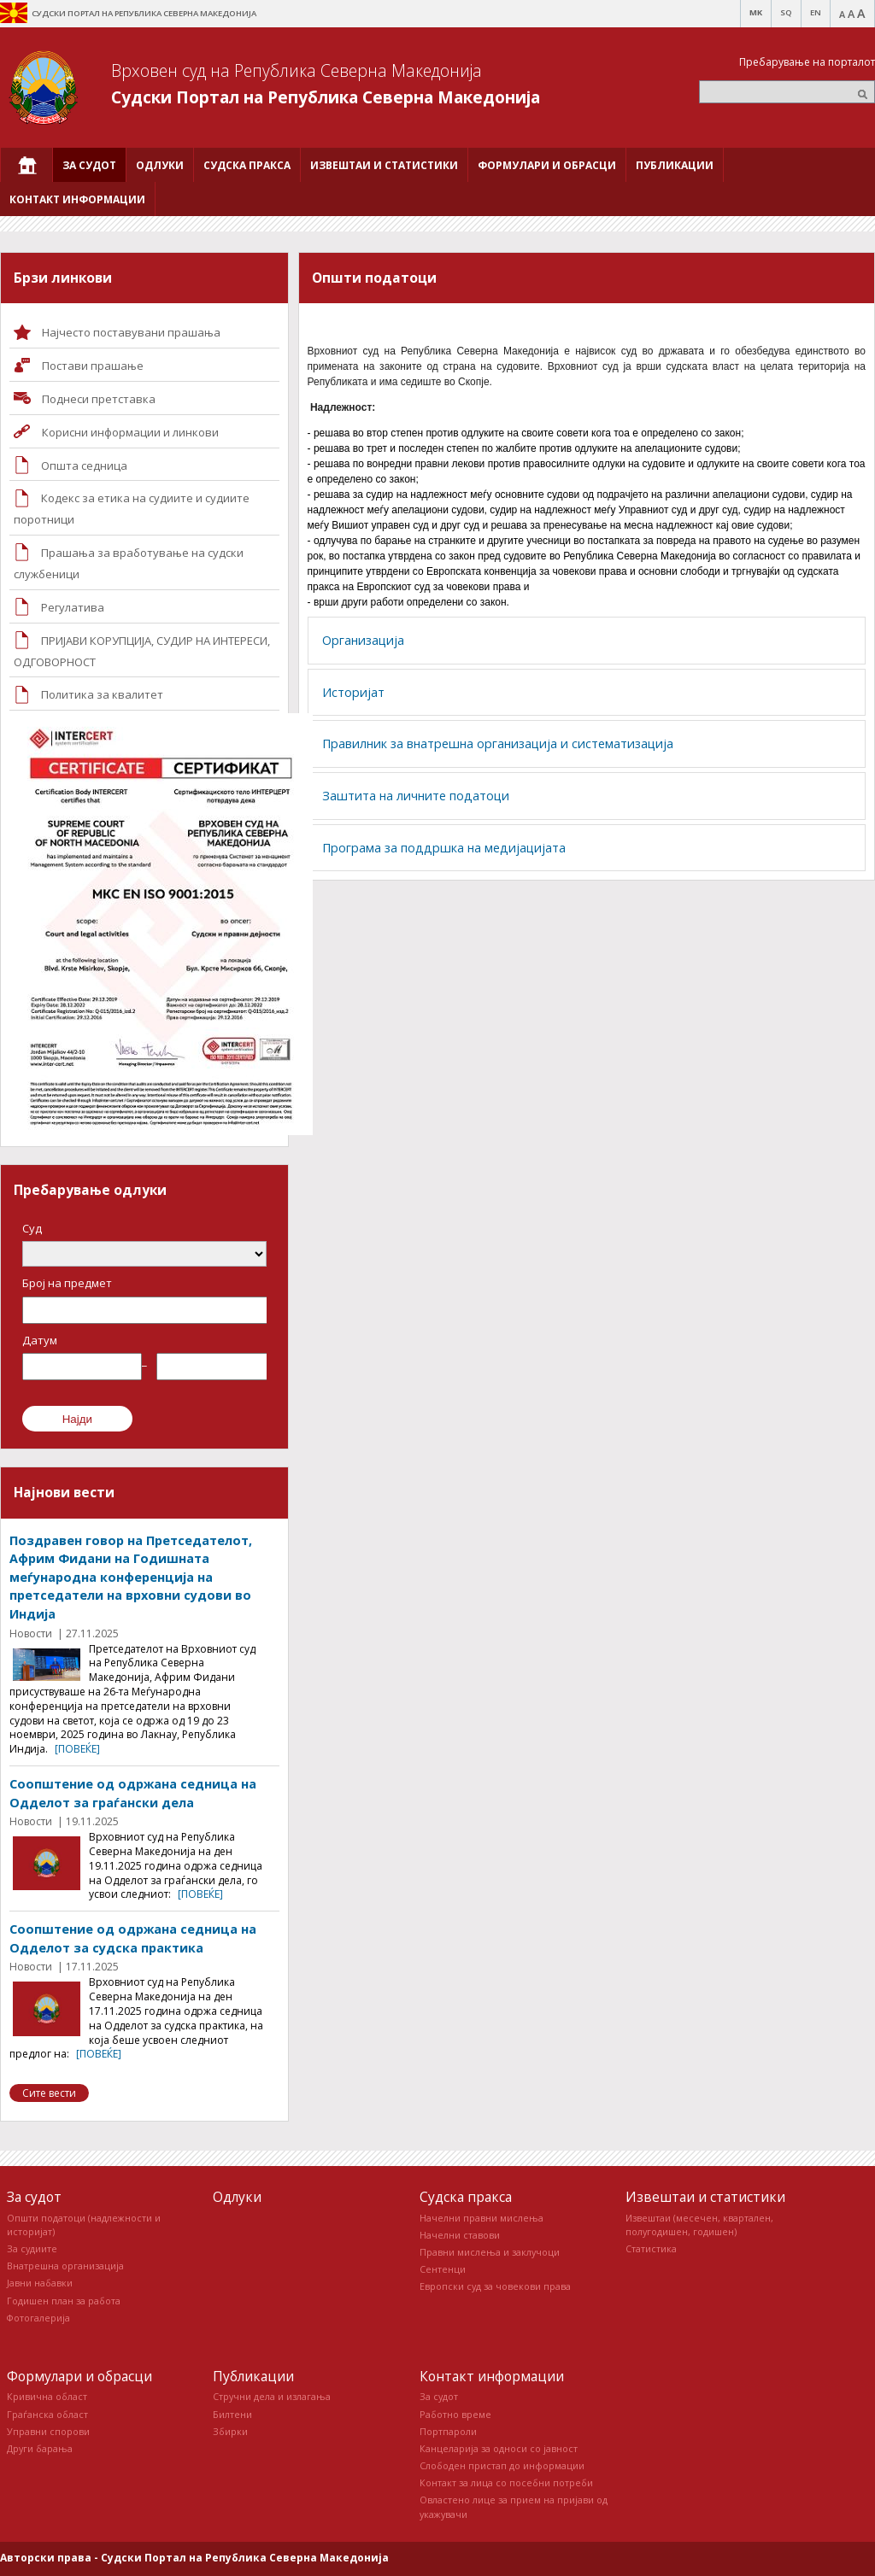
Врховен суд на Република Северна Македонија (296, 70)
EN (815, 12)
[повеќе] (77, 1749)
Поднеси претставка (99, 399)
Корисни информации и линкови (130, 432)
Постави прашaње (93, 365)
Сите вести (49, 2093)
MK (755, 12)
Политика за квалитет (102, 694)
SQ (786, 12)
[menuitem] (26, 165)
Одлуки (237, 2196)
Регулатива (72, 607)
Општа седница (84, 465)
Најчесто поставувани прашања (131, 332)
